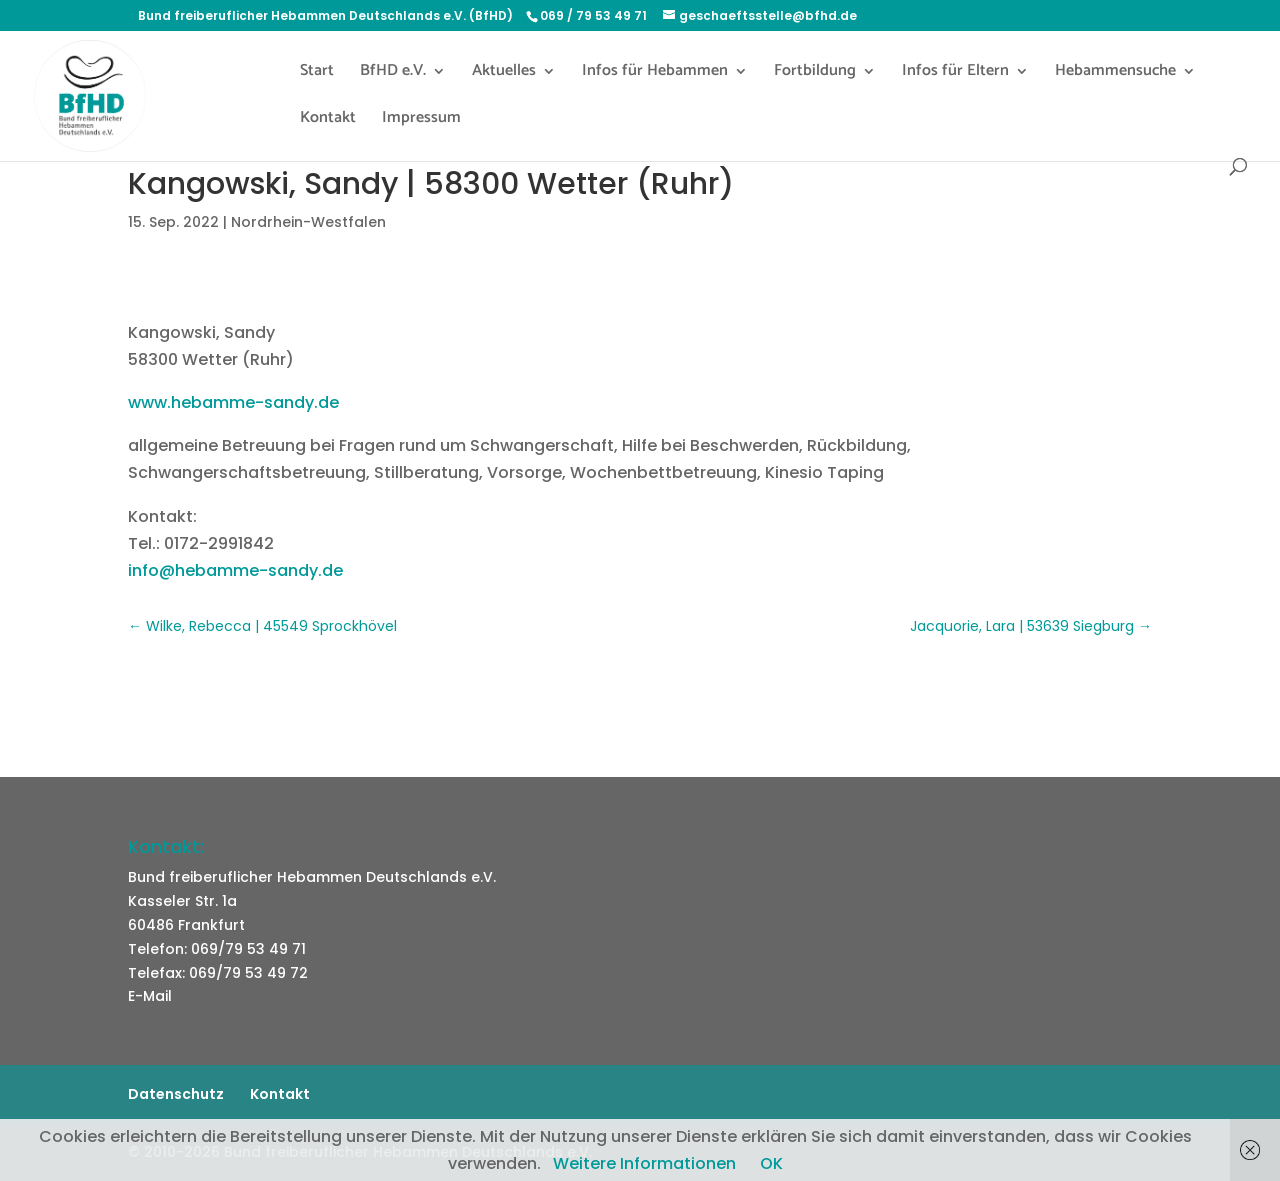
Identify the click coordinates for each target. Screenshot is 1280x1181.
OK (771, 1163)
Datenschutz (176, 1094)
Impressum (421, 121)
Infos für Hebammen (655, 74)
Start (317, 74)
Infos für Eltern (955, 74)
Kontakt (328, 121)
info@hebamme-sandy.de (235, 570)
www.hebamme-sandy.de (233, 402)
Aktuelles (504, 74)
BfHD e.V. (393, 74)
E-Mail (150, 996)
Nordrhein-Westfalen (308, 222)
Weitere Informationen (644, 1163)
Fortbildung (815, 74)
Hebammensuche (1115, 74)
